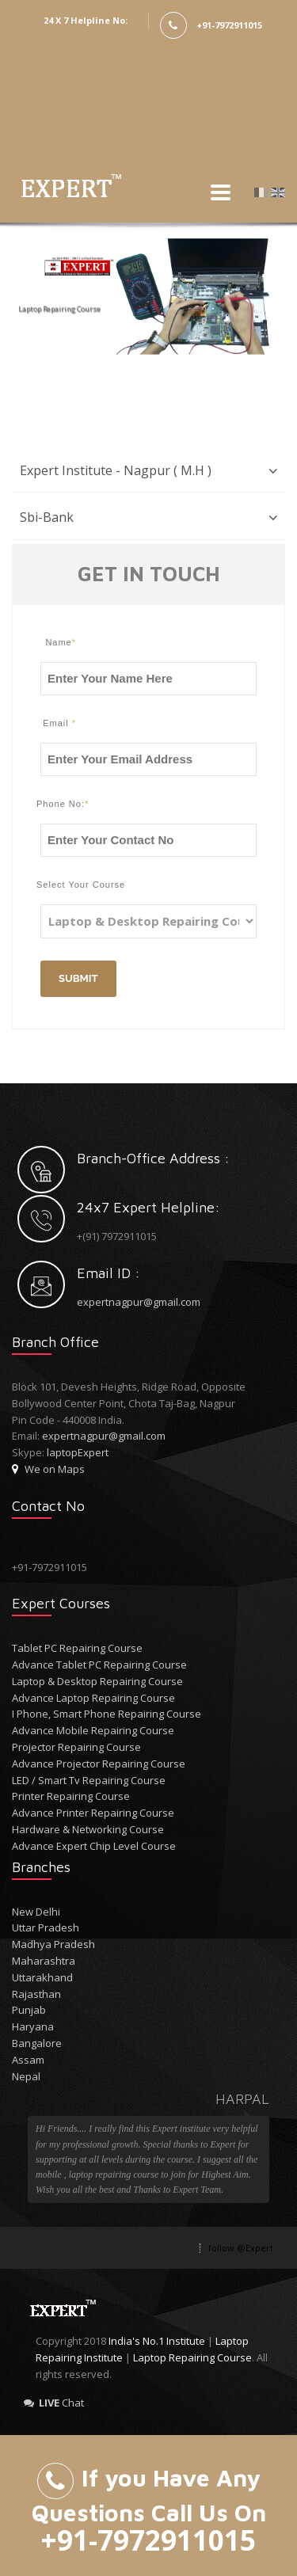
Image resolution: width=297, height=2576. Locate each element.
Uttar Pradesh (45, 1927)
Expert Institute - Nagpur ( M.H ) (115, 470)
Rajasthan (36, 1994)
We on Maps (48, 1469)
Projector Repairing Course (76, 1747)
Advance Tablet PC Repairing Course (99, 1664)
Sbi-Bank (47, 517)
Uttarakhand (42, 1977)
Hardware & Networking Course (88, 1829)
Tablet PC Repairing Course (77, 1648)
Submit (78, 978)
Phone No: (56, 804)
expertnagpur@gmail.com (138, 1302)
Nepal (26, 2076)
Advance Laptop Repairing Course (93, 1698)
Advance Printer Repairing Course (93, 1812)
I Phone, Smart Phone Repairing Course (106, 1714)
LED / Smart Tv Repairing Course (89, 1780)
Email (59, 723)
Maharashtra (43, 1961)
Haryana (33, 2026)
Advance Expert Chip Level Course (94, 1846)
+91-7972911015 (229, 25)
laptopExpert (78, 1452)
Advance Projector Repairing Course (98, 1763)
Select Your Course (56, 884)
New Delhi (36, 1911)
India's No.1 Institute (157, 2341)
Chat (54, 2402)
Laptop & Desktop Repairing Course (97, 1681)
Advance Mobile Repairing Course (93, 1730)
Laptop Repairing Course (192, 2357)
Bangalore (37, 2043)
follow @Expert (240, 2248)
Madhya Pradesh (53, 1944)
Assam (28, 2060)
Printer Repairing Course (71, 1796)
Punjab (29, 2010)
